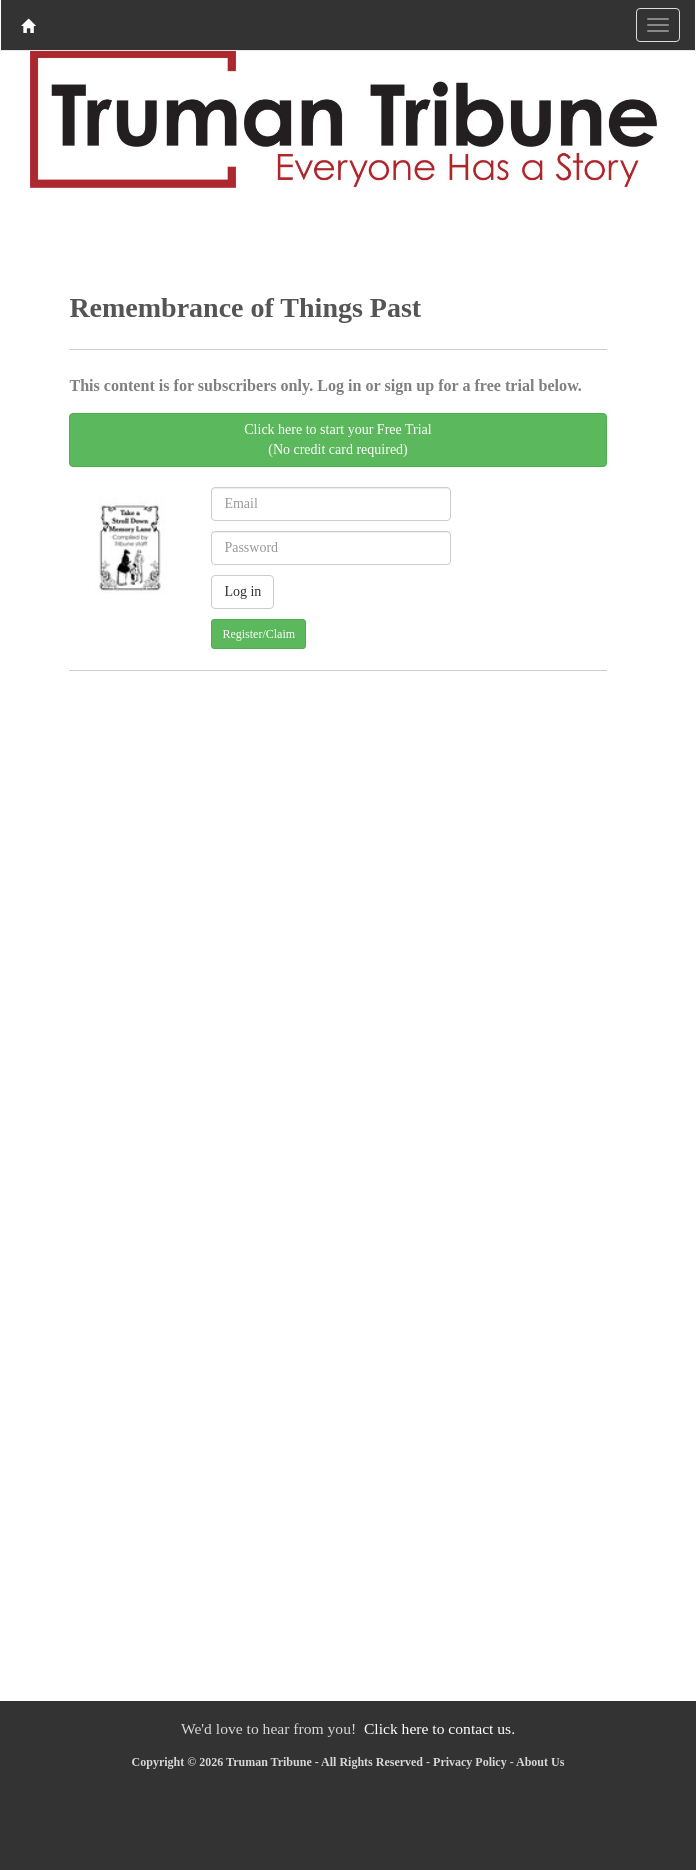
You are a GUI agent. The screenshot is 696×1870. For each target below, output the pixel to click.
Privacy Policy (470, 1762)
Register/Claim (258, 634)
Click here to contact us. (439, 1728)
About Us (540, 1762)
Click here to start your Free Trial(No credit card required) (337, 439)
